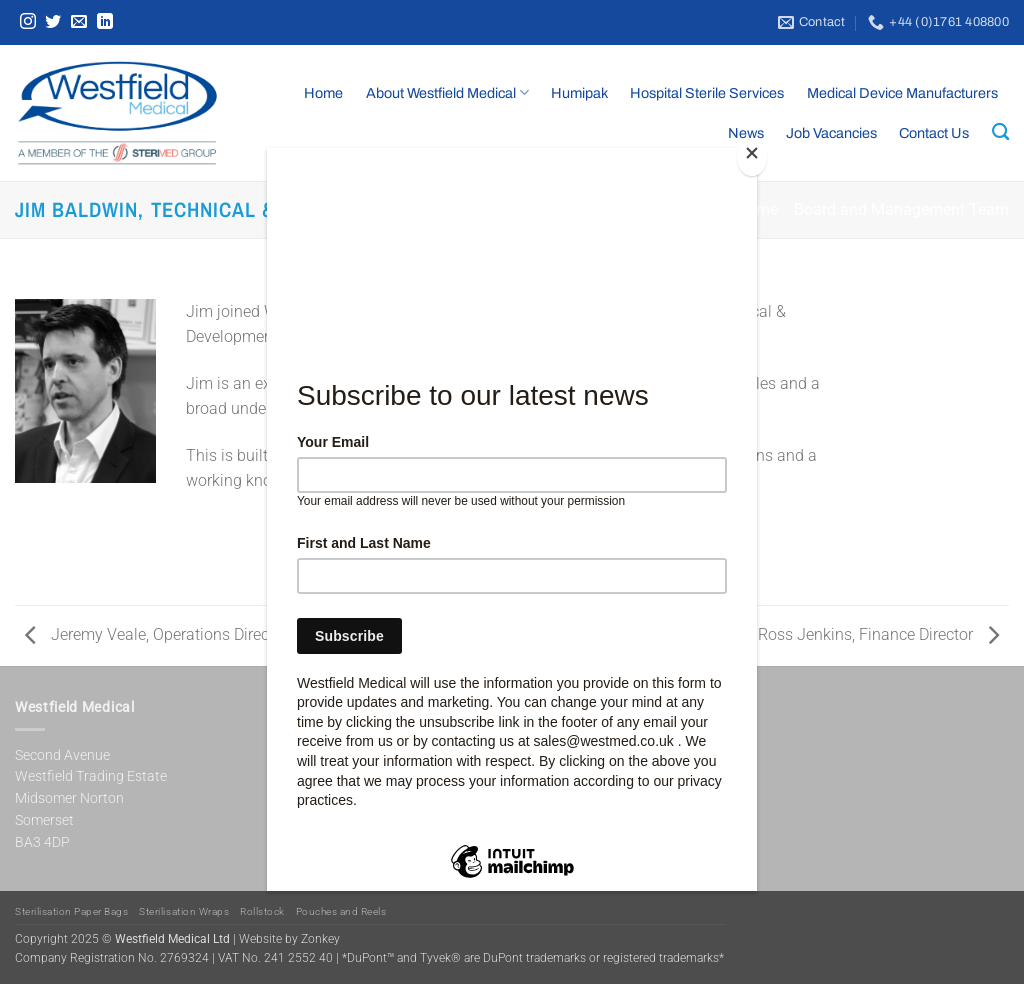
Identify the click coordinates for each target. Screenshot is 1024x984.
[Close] (752, 157)
